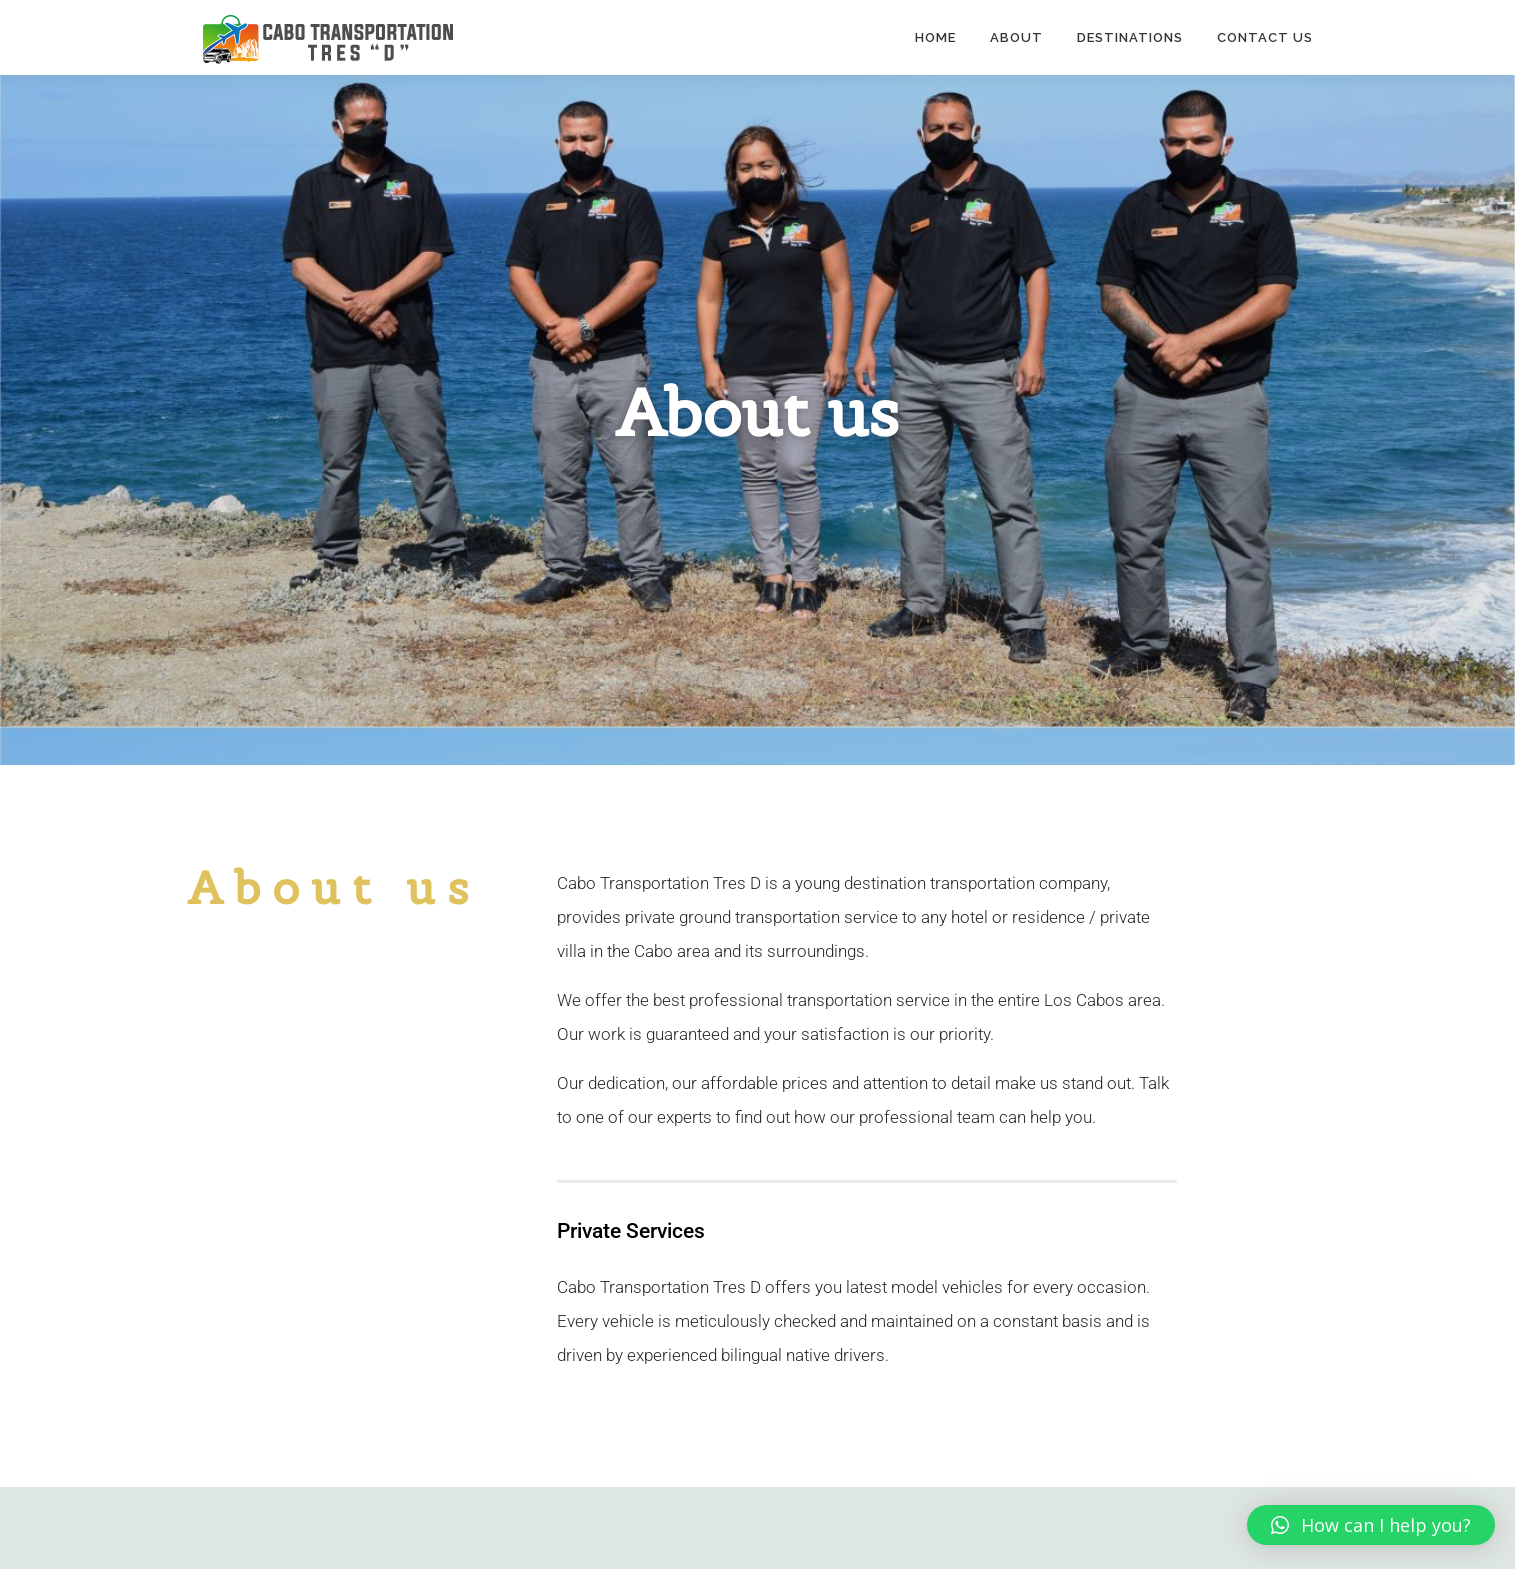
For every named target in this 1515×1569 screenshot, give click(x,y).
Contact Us (1265, 37)
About (1016, 37)
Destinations (1130, 37)
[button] (1371, 1525)
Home (935, 37)
